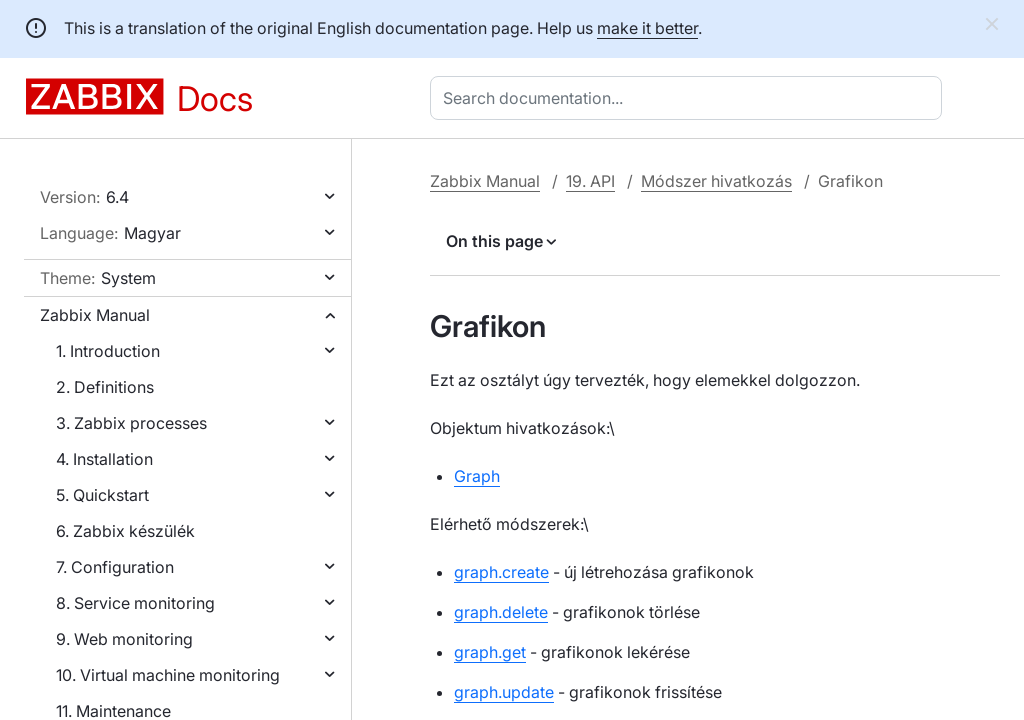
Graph (477, 476)
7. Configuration (115, 567)
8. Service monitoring (135, 603)
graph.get (490, 652)
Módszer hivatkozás (716, 181)
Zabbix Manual (95, 315)
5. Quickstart (102, 495)
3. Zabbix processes (131, 423)
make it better (647, 28)
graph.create (501, 572)
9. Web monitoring (124, 639)
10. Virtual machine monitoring (168, 675)
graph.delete (501, 612)
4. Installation (104, 459)
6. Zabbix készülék (125, 531)
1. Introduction (108, 351)
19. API (590, 181)
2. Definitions (105, 387)
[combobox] (690, 98)
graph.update (504, 692)
